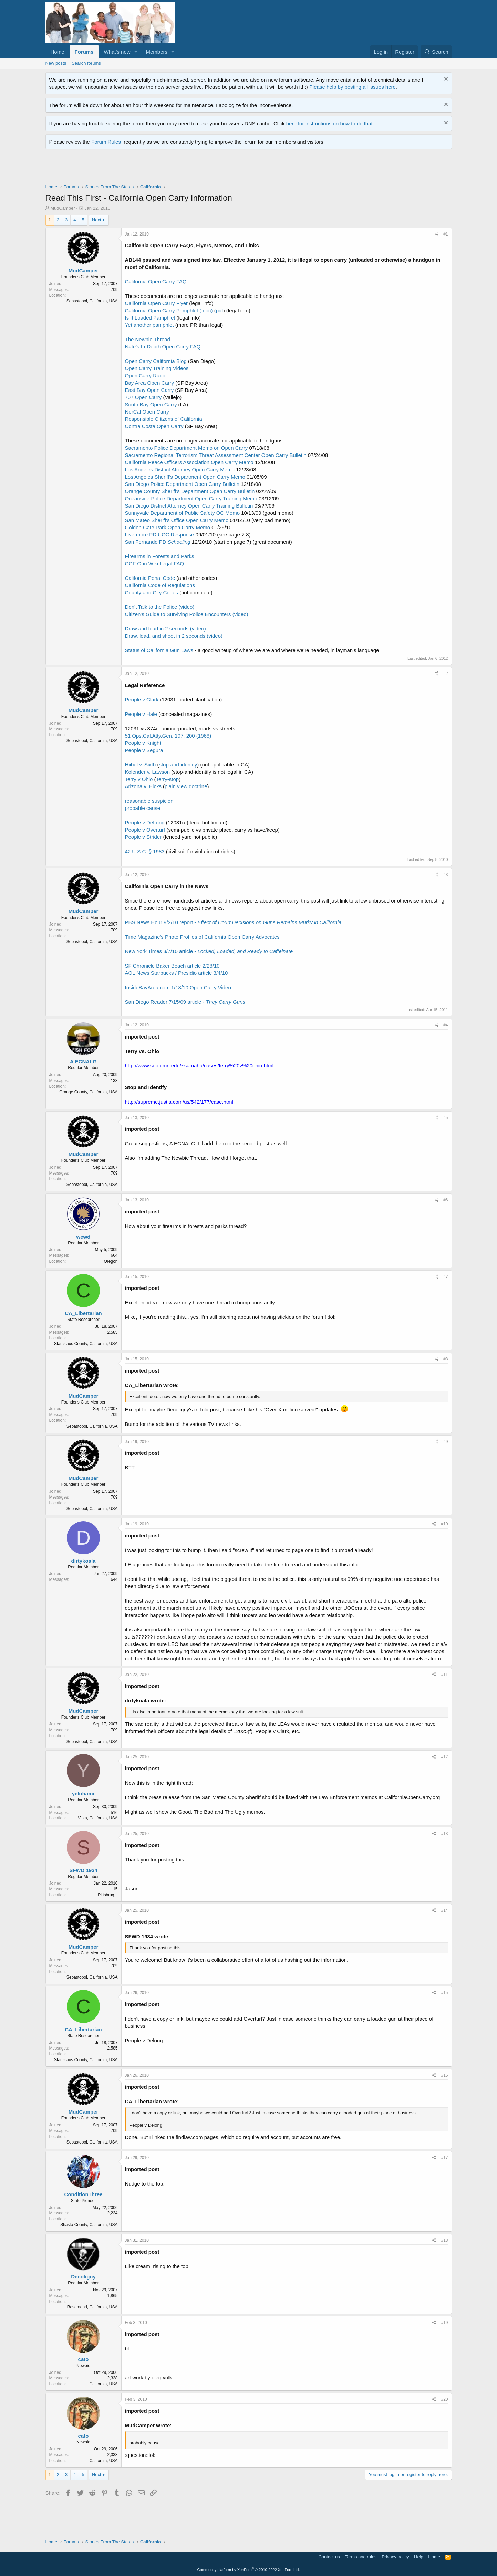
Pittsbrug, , (107, 1894)
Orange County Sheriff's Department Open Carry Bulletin (190, 491)
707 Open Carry (143, 397)
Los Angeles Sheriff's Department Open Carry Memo (185, 477)
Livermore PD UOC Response (159, 535)
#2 (445, 673)
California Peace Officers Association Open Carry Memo (189, 462)
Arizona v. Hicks (143, 786)
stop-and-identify (178, 765)
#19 (444, 2322)
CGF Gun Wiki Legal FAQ (154, 563)
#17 (444, 2157)
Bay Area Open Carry (149, 383)
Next (96, 219)
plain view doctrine (186, 786)
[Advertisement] (170, 168)
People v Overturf (145, 830)
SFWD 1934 (83, 1870)
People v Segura (144, 750)
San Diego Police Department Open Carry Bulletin (182, 484)
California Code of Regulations (160, 585)
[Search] (436, 51)
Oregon (110, 1261)
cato (83, 2359)
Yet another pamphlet (149, 325)
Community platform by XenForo (248, 2570)
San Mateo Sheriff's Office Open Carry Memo (177, 520)
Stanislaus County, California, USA (86, 1343)
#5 (445, 1117)
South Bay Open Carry (151, 404)
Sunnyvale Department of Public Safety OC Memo (182, 513)
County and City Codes (151, 592)
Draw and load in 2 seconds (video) (165, 629)
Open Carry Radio (146, 375)
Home (57, 52)
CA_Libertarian (83, 1313)
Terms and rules (360, 2556)
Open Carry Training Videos (157, 368)
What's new (117, 52)
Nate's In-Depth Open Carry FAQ (163, 347)
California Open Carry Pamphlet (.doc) (169, 310)
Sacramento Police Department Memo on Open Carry (186, 448)
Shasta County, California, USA (89, 2224)
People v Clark (142, 699)
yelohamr (83, 1793)
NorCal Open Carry (147, 412)
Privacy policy (395, 2556)
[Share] (436, 234)
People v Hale (141, 714)
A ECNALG (83, 1061)
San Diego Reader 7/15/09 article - (185, 1002)
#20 (444, 2399)
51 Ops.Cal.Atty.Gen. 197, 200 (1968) (168, 736)
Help (418, 2556)
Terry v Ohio (139, 779)
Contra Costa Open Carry (154, 426)
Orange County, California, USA (88, 1091)
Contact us (329, 2556)
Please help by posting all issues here (352, 87)
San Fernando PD (157, 542)
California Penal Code (150, 578)
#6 (445, 1200)
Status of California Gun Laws (159, 650)
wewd (83, 1237)
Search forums (86, 63)
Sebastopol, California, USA (92, 301)
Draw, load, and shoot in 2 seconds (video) (174, 636)
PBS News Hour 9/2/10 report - (233, 922)
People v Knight (143, 743)
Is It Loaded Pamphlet (150, 318)
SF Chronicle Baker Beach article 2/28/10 (172, 966)
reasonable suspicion (149, 801)
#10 (444, 1524)
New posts (55, 63)
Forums (84, 52)
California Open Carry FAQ (156, 281)
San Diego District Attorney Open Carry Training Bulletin (189, 506)
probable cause (143, 808)
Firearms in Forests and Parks (159, 556)
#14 (444, 1910)
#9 (445, 1441)
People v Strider (143, 837)
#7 (445, 1276)
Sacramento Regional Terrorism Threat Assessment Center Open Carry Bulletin (216, 455)
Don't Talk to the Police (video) (160, 607)
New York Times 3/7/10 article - (209, 951)
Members (156, 52)
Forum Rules (106, 142)
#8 (445, 1359)
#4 (445, 1025)
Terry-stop (167, 779)
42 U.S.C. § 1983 (145, 851)
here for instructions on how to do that (329, 123)
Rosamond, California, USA (92, 2307)
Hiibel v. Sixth (140, 765)
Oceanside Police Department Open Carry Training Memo (191, 498)
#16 (444, 2075)
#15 (444, 1992)
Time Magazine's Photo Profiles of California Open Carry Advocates (202, 937)
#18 (444, 2240)
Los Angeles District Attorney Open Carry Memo (180, 469)
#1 (445, 234)
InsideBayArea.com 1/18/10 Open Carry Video (178, 987)
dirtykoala (83, 1561)
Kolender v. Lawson (147, 772)
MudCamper (62, 208)
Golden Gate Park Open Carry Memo (167, 527)
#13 (444, 1833)
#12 (444, 1756)
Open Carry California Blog (156, 361)
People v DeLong (145, 822)
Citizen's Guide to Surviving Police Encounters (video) (186, 614)
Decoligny (83, 2277)
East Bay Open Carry (149, 390)
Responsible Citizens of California (163, 419)
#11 (444, 1674)
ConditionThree (83, 2194)
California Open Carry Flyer (156, 303)
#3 (445, 874)
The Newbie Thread (147, 339)
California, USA (103, 2383)
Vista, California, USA (97, 1818)
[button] (136, 51)
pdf (219, 310)
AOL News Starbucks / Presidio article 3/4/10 (176, 973)
